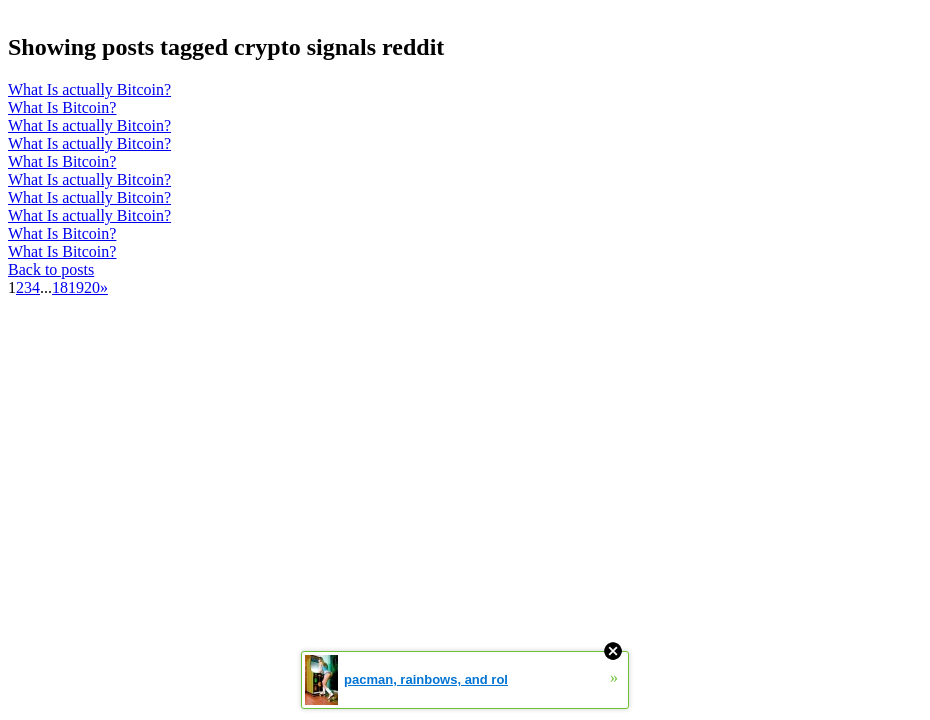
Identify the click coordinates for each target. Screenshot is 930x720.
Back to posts (51, 269)
